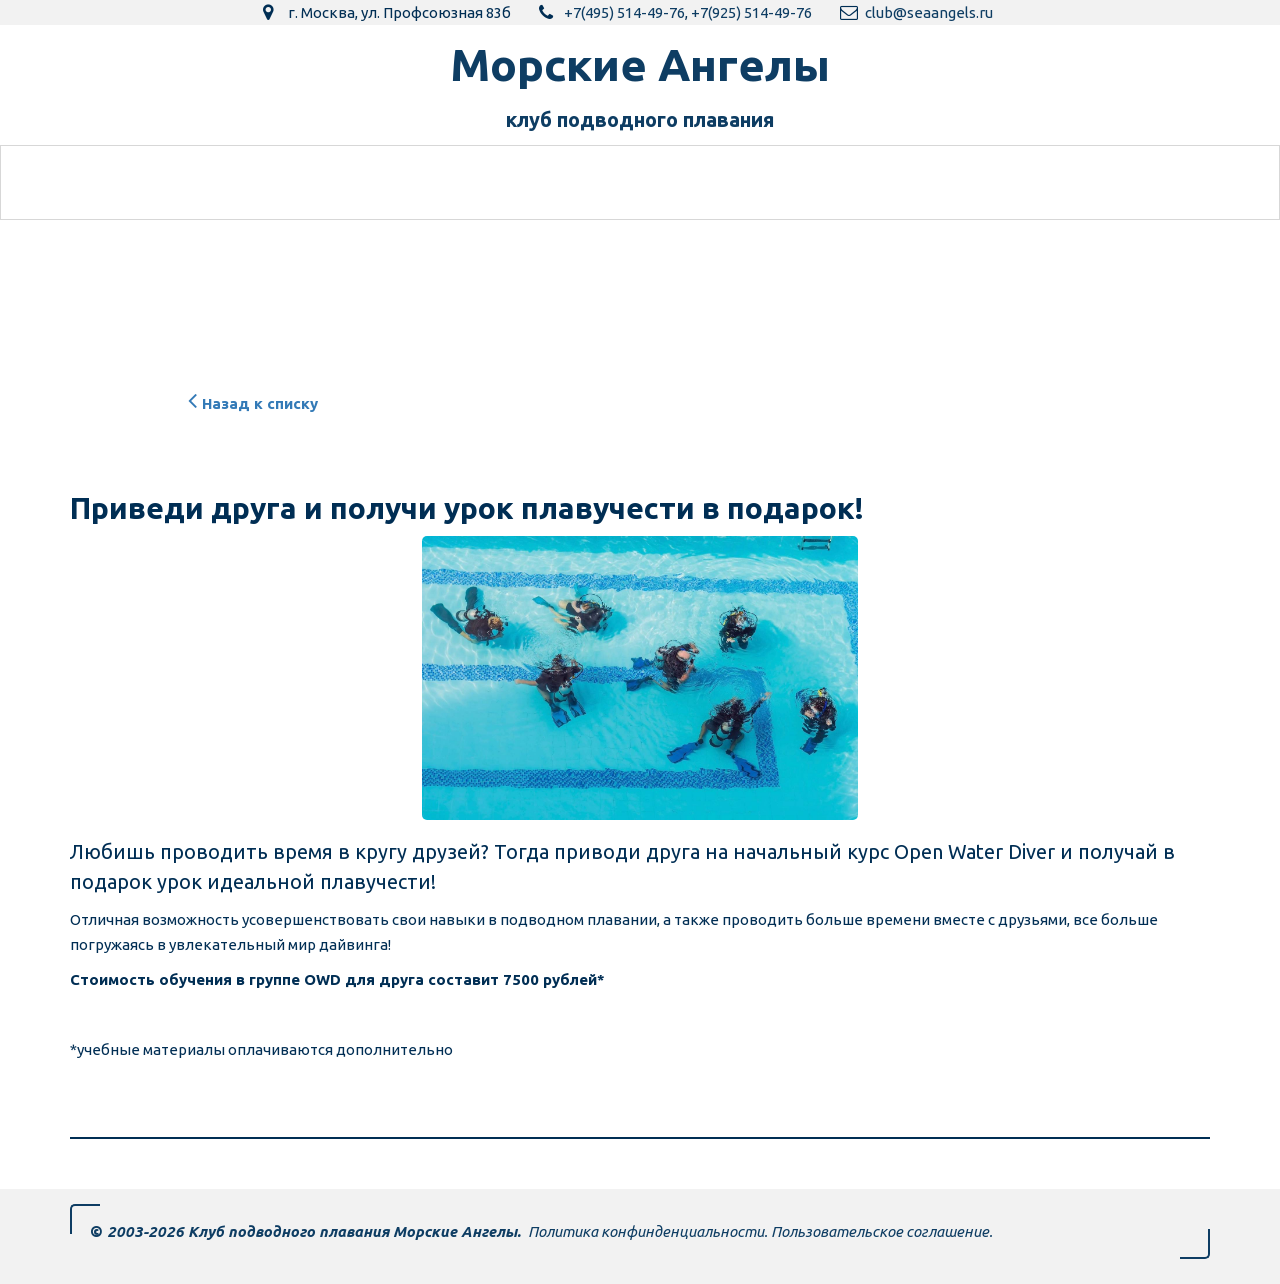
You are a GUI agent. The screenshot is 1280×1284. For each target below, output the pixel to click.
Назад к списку (250, 403)
